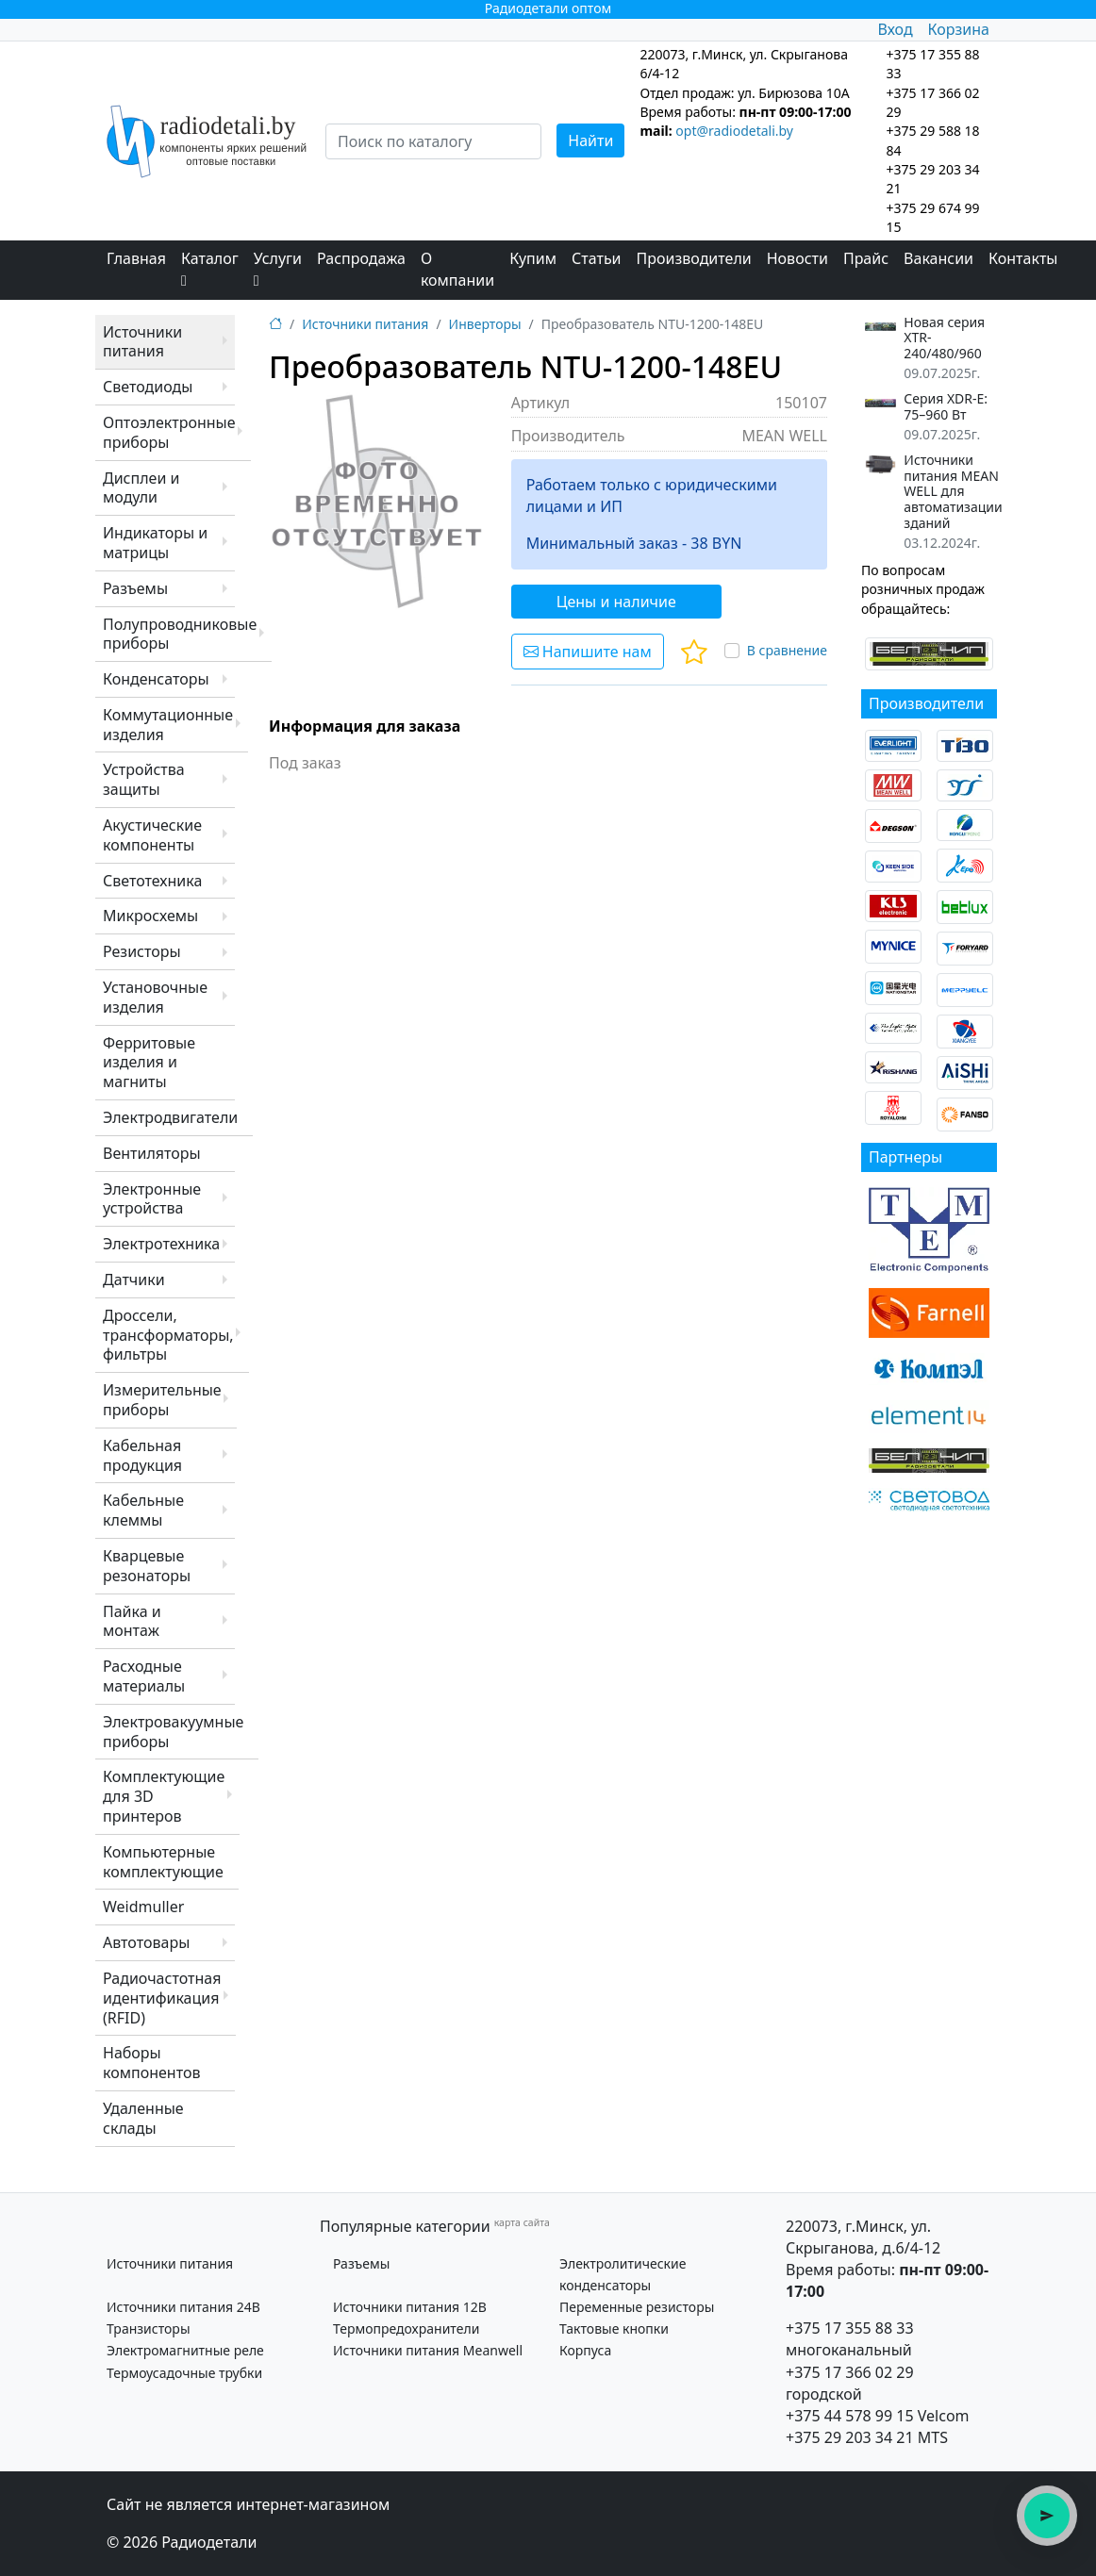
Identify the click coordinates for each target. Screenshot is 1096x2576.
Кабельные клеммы (143, 1510)
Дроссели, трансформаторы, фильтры (168, 1335)
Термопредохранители (406, 2328)
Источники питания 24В (183, 2307)
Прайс (865, 258)
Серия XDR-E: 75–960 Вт (946, 407)
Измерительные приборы (162, 1399)
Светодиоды (147, 386)
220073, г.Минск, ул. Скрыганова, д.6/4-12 (863, 2237)
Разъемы (135, 588)
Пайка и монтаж (132, 1621)
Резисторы (142, 951)
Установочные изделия (155, 997)
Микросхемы (150, 915)
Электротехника (161, 1243)
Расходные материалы (144, 1676)
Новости (797, 258)
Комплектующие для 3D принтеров (163, 1796)
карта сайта (522, 2222)
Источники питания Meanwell (428, 2350)
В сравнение (787, 650)
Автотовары (146, 1942)
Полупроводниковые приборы (180, 634)
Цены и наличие (616, 601)
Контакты (1022, 258)
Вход (894, 29)
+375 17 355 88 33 (850, 2328)
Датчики (134, 1279)
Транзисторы (149, 2328)
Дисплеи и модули (141, 488)
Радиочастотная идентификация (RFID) (162, 1998)
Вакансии (938, 258)
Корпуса (585, 2350)
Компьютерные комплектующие (163, 1861)
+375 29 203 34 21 (850, 2437)
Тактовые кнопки (614, 2328)
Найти (590, 140)
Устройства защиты (144, 779)
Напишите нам (587, 651)
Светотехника (152, 880)
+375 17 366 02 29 (850, 2372)
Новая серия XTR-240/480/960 (944, 338)
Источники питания (142, 342)
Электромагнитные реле (185, 2350)
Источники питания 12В (410, 2307)
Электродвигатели (170, 1117)
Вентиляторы (152, 1153)
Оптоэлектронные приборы (169, 432)
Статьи (597, 258)
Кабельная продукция (142, 1455)
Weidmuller (143, 1906)
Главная (136, 258)
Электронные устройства (152, 1199)
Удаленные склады (143, 2118)
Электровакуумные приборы (173, 1731)
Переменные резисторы (636, 2307)
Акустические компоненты (152, 835)
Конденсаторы (156, 679)
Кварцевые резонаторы (147, 1565)
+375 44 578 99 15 (850, 2415)
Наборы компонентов (151, 2062)
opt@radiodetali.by (734, 131)
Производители (694, 258)
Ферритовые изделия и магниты (149, 1062)
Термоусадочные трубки (184, 2373)
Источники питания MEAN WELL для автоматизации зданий (953, 492)
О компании (457, 269)
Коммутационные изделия (168, 724)
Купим (532, 258)
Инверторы (485, 324)
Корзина (958, 29)
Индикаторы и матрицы (155, 542)
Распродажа (361, 258)
